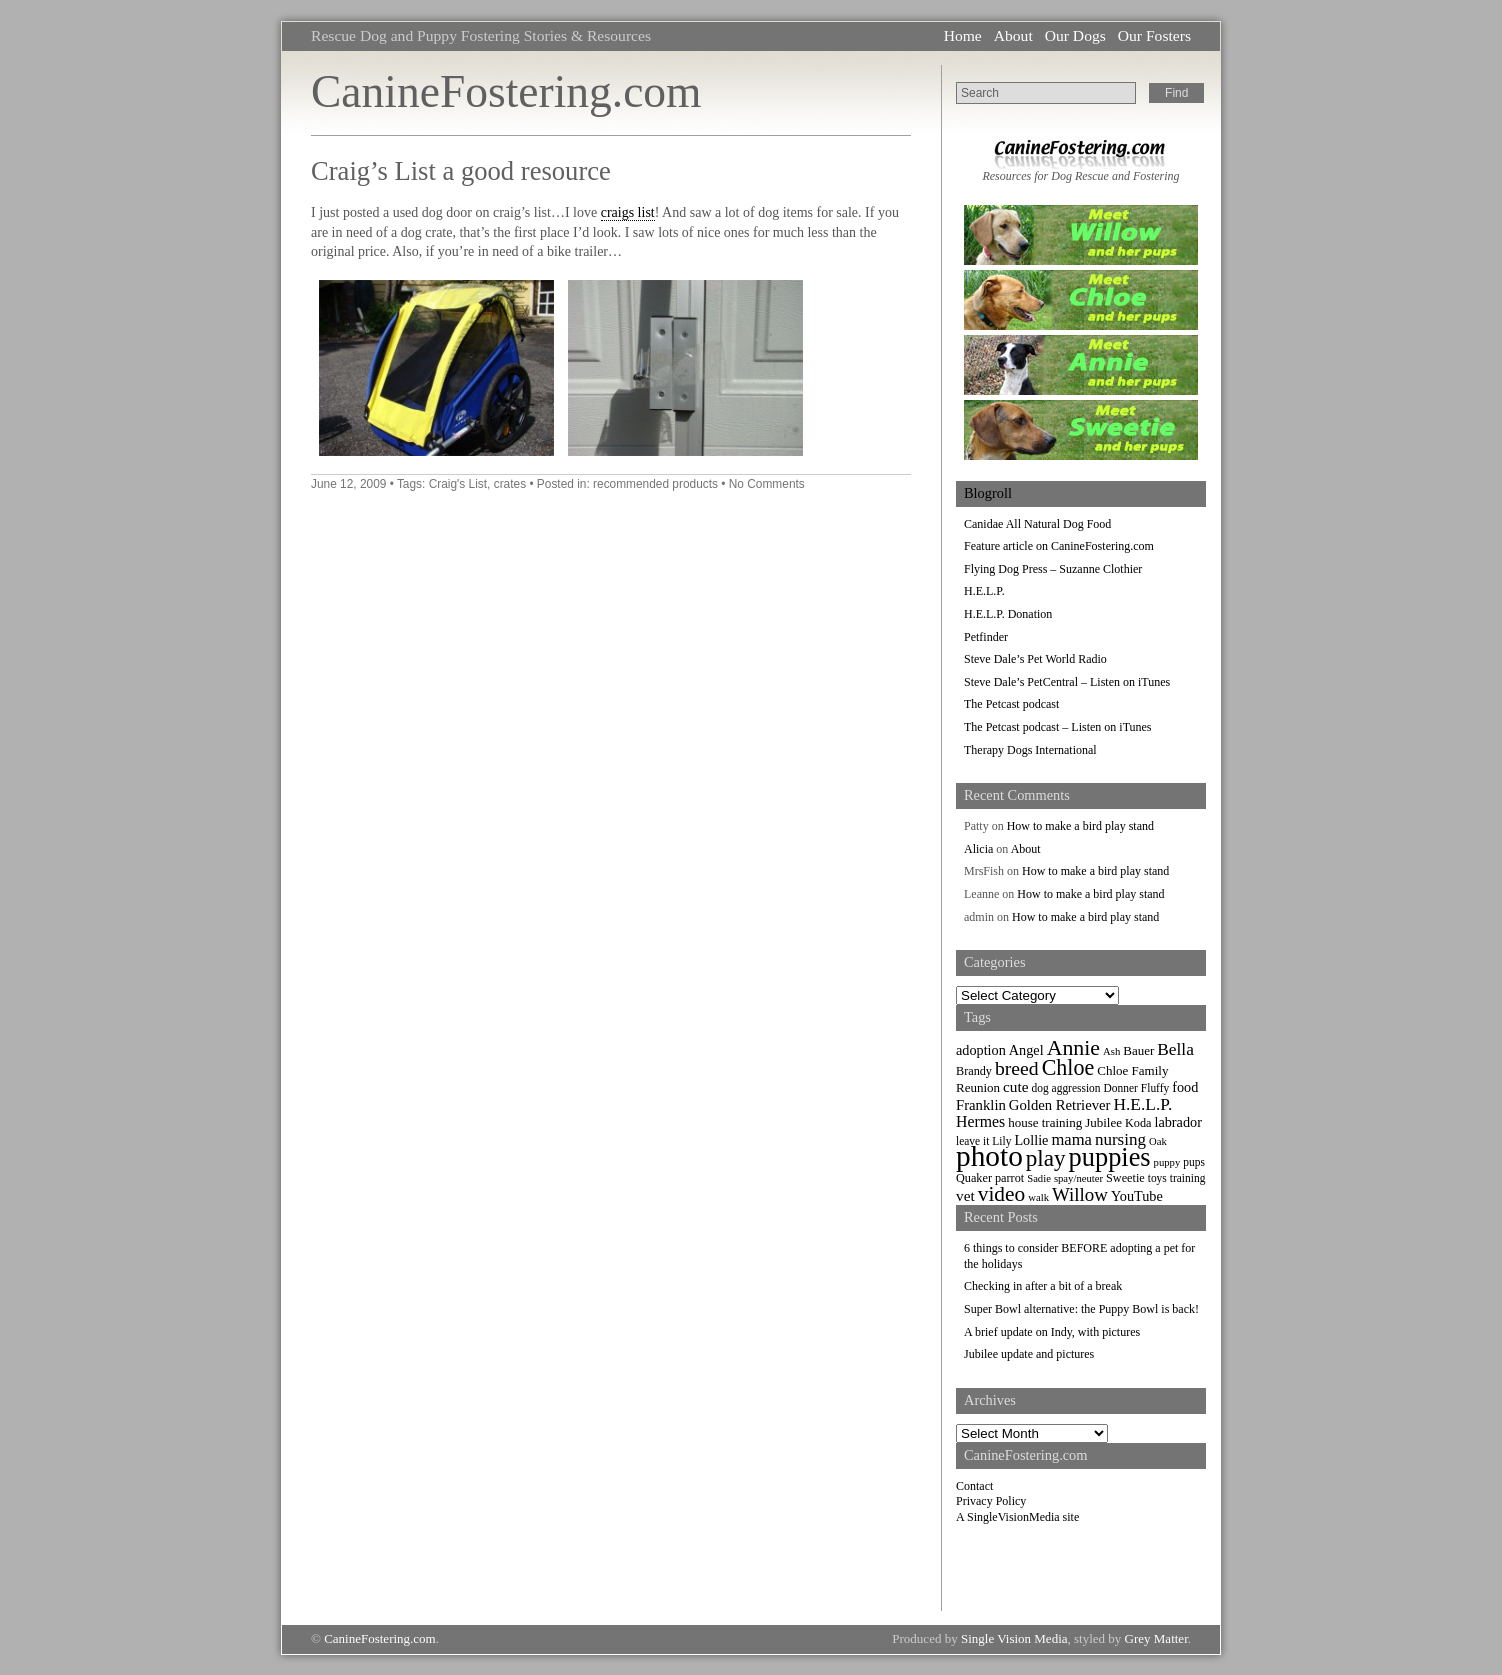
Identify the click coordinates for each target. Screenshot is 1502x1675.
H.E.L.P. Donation (1008, 614)
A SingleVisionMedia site (1017, 1517)
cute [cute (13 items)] (1016, 1086)
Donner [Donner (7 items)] (1121, 1088)
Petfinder (986, 637)
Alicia (978, 849)
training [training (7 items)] (1188, 1178)
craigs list (628, 212)
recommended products (655, 484)
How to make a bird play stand (1080, 826)
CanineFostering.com (506, 91)
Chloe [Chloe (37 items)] (1068, 1067)
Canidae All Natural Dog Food (1037, 524)
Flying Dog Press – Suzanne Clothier (1053, 569)
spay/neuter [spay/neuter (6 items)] (1078, 1178)
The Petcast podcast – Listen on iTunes (1058, 727)
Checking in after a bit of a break (1043, 1286)
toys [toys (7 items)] (1157, 1178)
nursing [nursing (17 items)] (1120, 1139)
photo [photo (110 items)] (989, 1156)
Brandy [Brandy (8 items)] (974, 1071)
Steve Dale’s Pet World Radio (1035, 659)
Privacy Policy (991, 1501)
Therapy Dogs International (1030, 750)
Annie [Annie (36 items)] (1073, 1048)
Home (963, 35)
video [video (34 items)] (1002, 1194)
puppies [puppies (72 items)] (1110, 1157)
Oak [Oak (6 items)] (1158, 1141)
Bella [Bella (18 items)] (1175, 1049)
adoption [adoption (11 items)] (981, 1050)
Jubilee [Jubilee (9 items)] (1103, 1122)
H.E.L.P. (984, 591)
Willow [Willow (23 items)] (1080, 1194)
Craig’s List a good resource (461, 171)
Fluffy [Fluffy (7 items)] (1155, 1088)
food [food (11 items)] (1185, 1087)
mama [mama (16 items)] (1071, 1139)
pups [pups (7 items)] (1194, 1162)
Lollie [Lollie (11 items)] (1031, 1140)
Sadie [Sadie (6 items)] (1039, 1178)
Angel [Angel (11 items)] (1026, 1050)
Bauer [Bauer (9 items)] (1138, 1050)
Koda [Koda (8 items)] (1138, 1123)
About (1013, 35)
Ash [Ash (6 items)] (1111, 1051)
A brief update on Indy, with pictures (1052, 1332)
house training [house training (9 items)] (1045, 1122)
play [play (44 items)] (1046, 1158)
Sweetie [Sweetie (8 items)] (1125, 1178)
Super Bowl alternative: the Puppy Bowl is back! (1081, 1309)
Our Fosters (1154, 35)
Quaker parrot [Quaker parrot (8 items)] (990, 1178)
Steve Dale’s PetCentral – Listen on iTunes (1067, 682)
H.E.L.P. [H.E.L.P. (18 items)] (1143, 1104)
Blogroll (988, 493)
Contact (974, 1486)
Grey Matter (1156, 1638)
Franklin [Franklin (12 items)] (981, 1105)
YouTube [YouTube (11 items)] (1137, 1196)
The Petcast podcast (1011, 704)
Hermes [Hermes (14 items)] (980, 1121)
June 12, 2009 (348, 484)
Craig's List (458, 484)
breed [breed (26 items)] (1017, 1068)
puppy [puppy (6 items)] (1167, 1162)
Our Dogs (1075, 35)
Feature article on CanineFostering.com (1059, 546)
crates (510, 484)
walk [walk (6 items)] (1038, 1197)
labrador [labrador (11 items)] (1177, 1122)
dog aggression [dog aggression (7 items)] (1066, 1088)
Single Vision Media (1014, 1638)
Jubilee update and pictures (1029, 1354)
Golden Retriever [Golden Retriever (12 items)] (1060, 1105)
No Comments (767, 484)
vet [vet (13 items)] (965, 1195)
